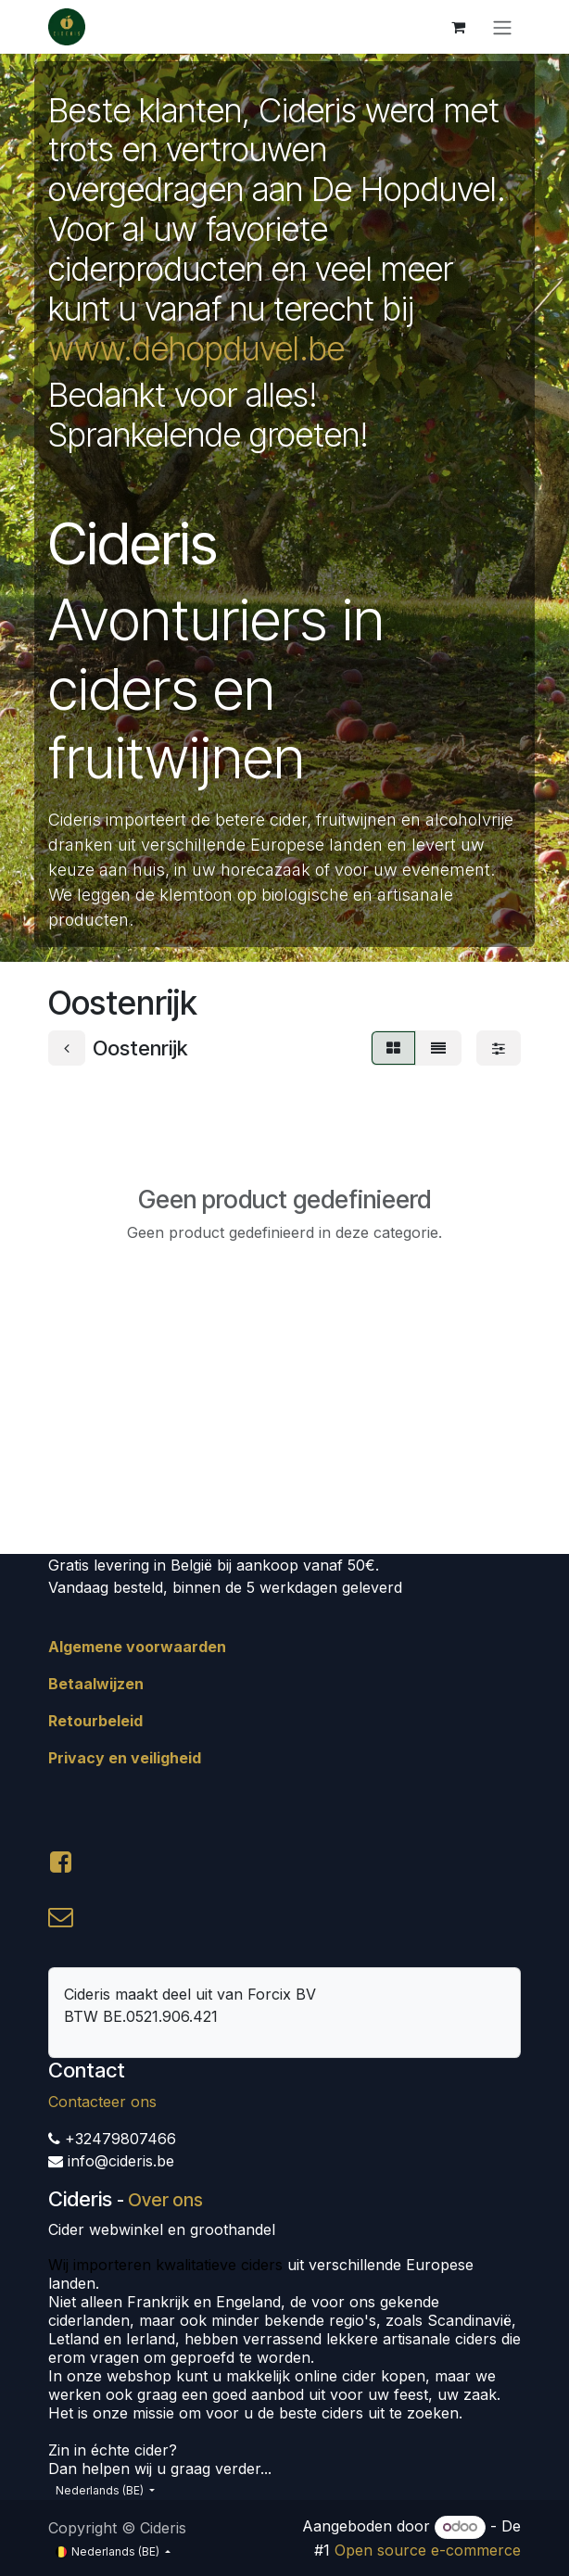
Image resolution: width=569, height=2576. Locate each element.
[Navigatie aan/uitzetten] (502, 26)
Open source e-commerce (428, 2550)
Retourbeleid (95, 1720)
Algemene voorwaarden (137, 1646)
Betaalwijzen (96, 1683)
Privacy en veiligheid (124, 1758)
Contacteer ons (102, 2101)
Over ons (165, 2200)
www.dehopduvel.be (196, 348)
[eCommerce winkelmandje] (457, 26)
